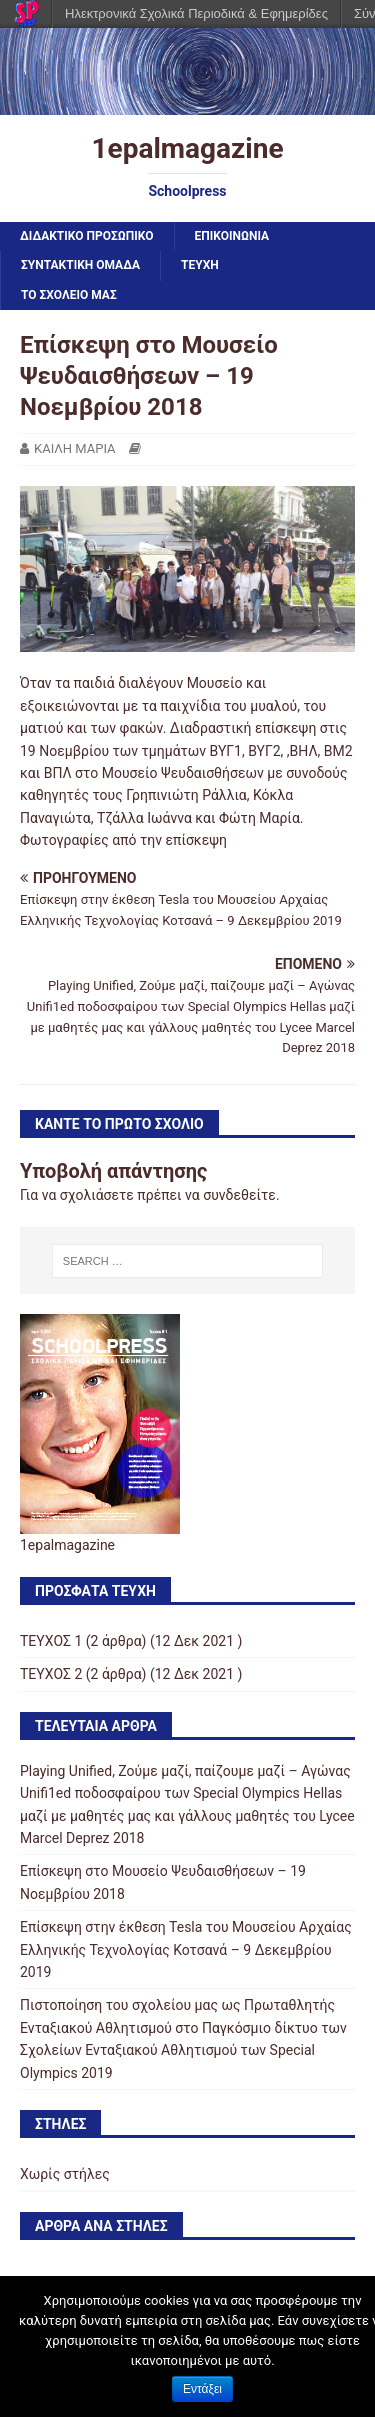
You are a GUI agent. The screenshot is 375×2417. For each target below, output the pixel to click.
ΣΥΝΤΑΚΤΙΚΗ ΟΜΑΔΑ (80, 265)
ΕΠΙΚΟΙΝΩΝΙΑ (232, 236)
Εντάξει (202, 2389)
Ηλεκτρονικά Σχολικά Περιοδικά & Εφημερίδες (196, 13)
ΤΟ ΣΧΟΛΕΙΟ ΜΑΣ (69, 295)
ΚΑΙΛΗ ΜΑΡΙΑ (75, 448)
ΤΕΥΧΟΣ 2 (51, 1674)
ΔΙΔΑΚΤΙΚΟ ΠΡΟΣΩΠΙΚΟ (87, 236)
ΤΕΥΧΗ (200, 265)
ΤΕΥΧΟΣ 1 (51, 1641)
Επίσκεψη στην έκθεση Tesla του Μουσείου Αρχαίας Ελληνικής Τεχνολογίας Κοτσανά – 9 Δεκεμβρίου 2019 (186, 1949)
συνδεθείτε (239, 1195)
